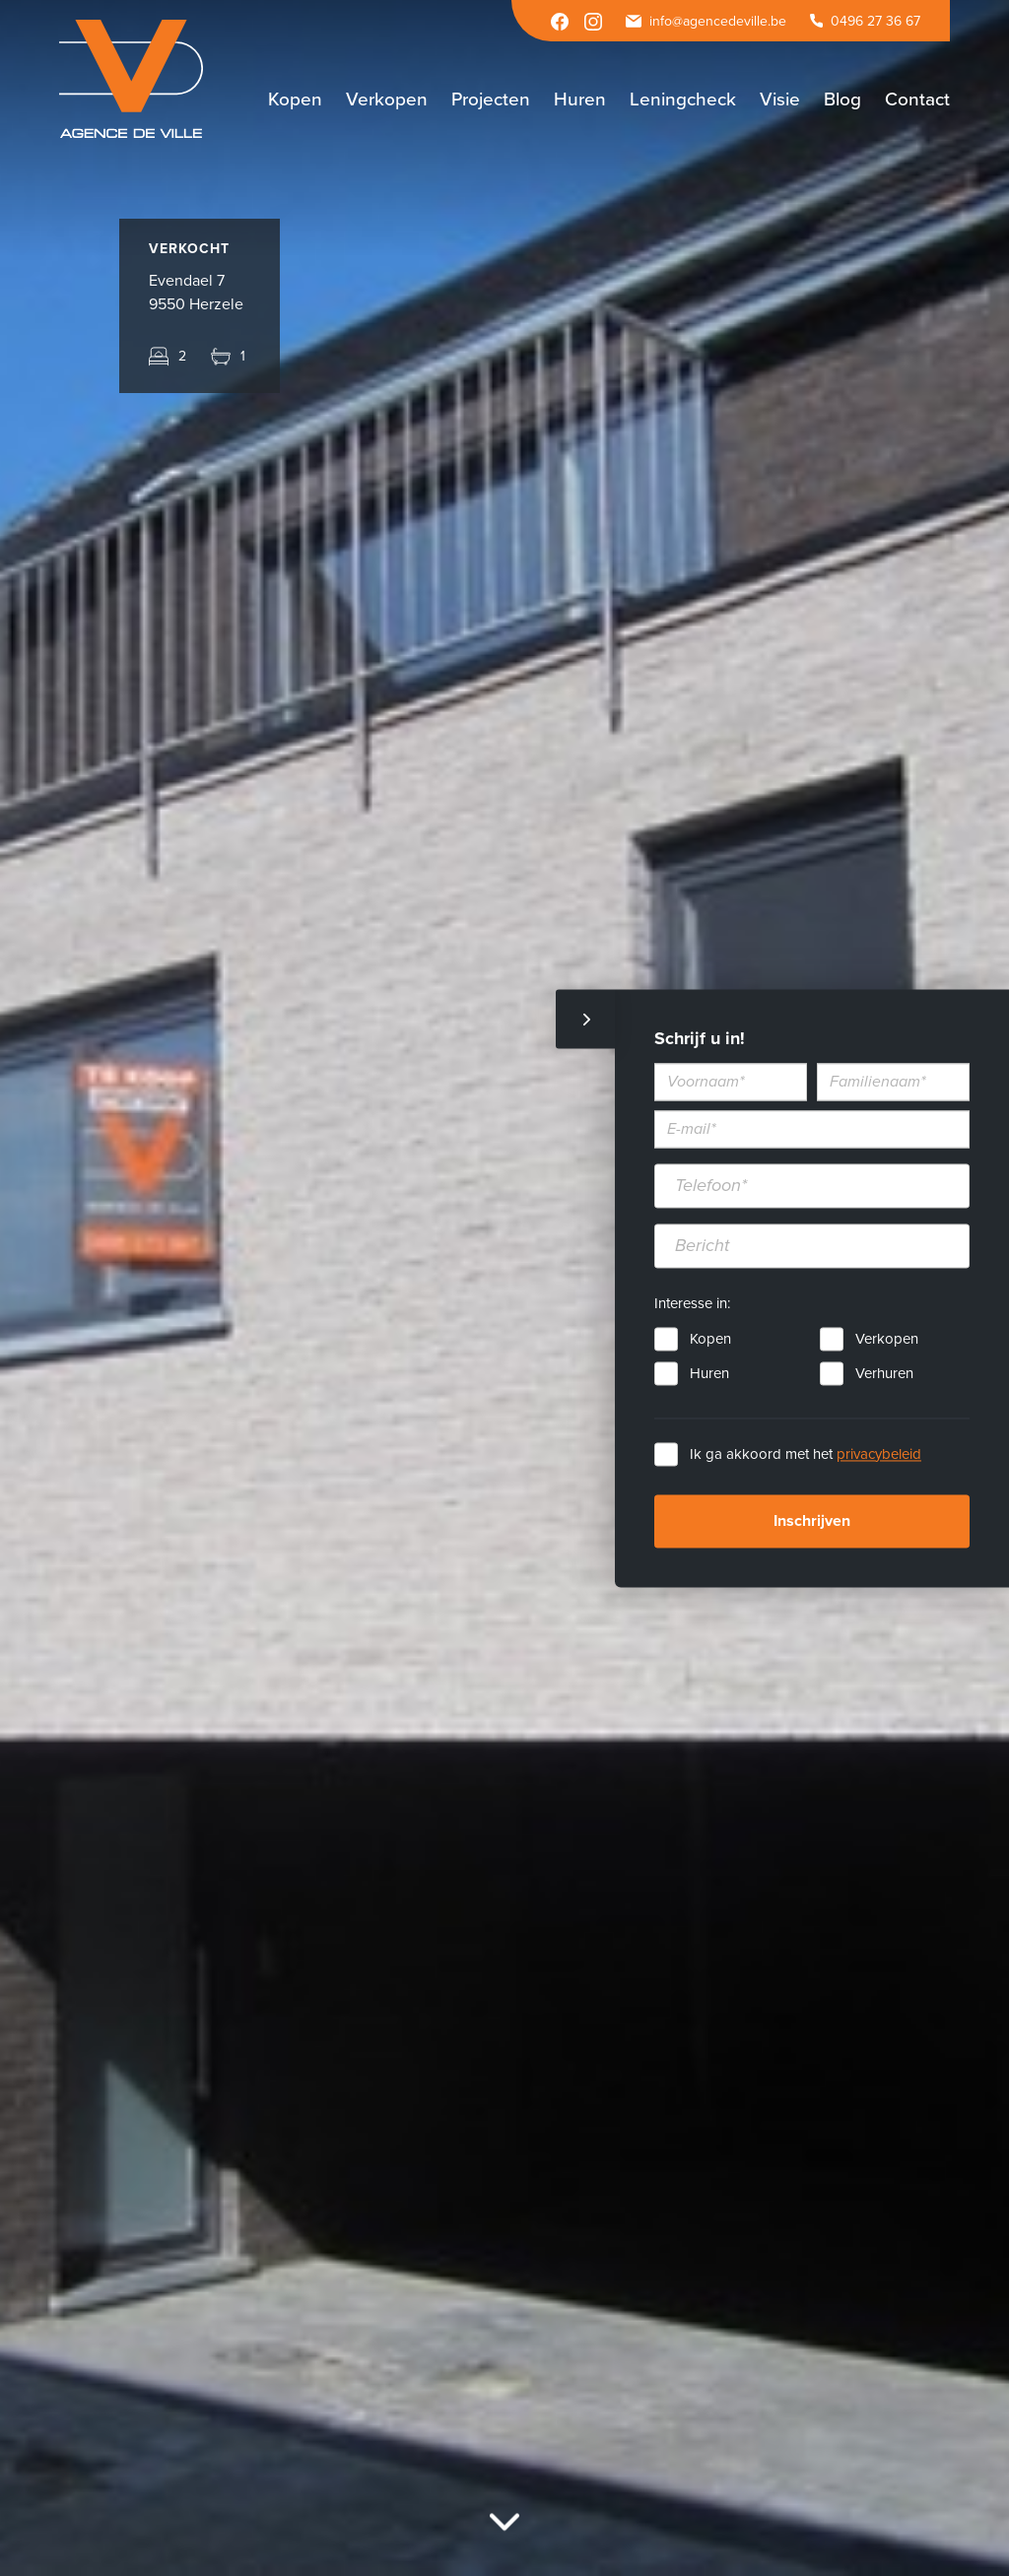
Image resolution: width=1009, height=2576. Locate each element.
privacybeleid (879, 1454)
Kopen (710, 1339)
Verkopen (886, 1339)
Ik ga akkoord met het (805, 1454)
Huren (709, 1373)
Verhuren (884, 1373)
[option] (504, 1288)
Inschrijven (812, 1521)
